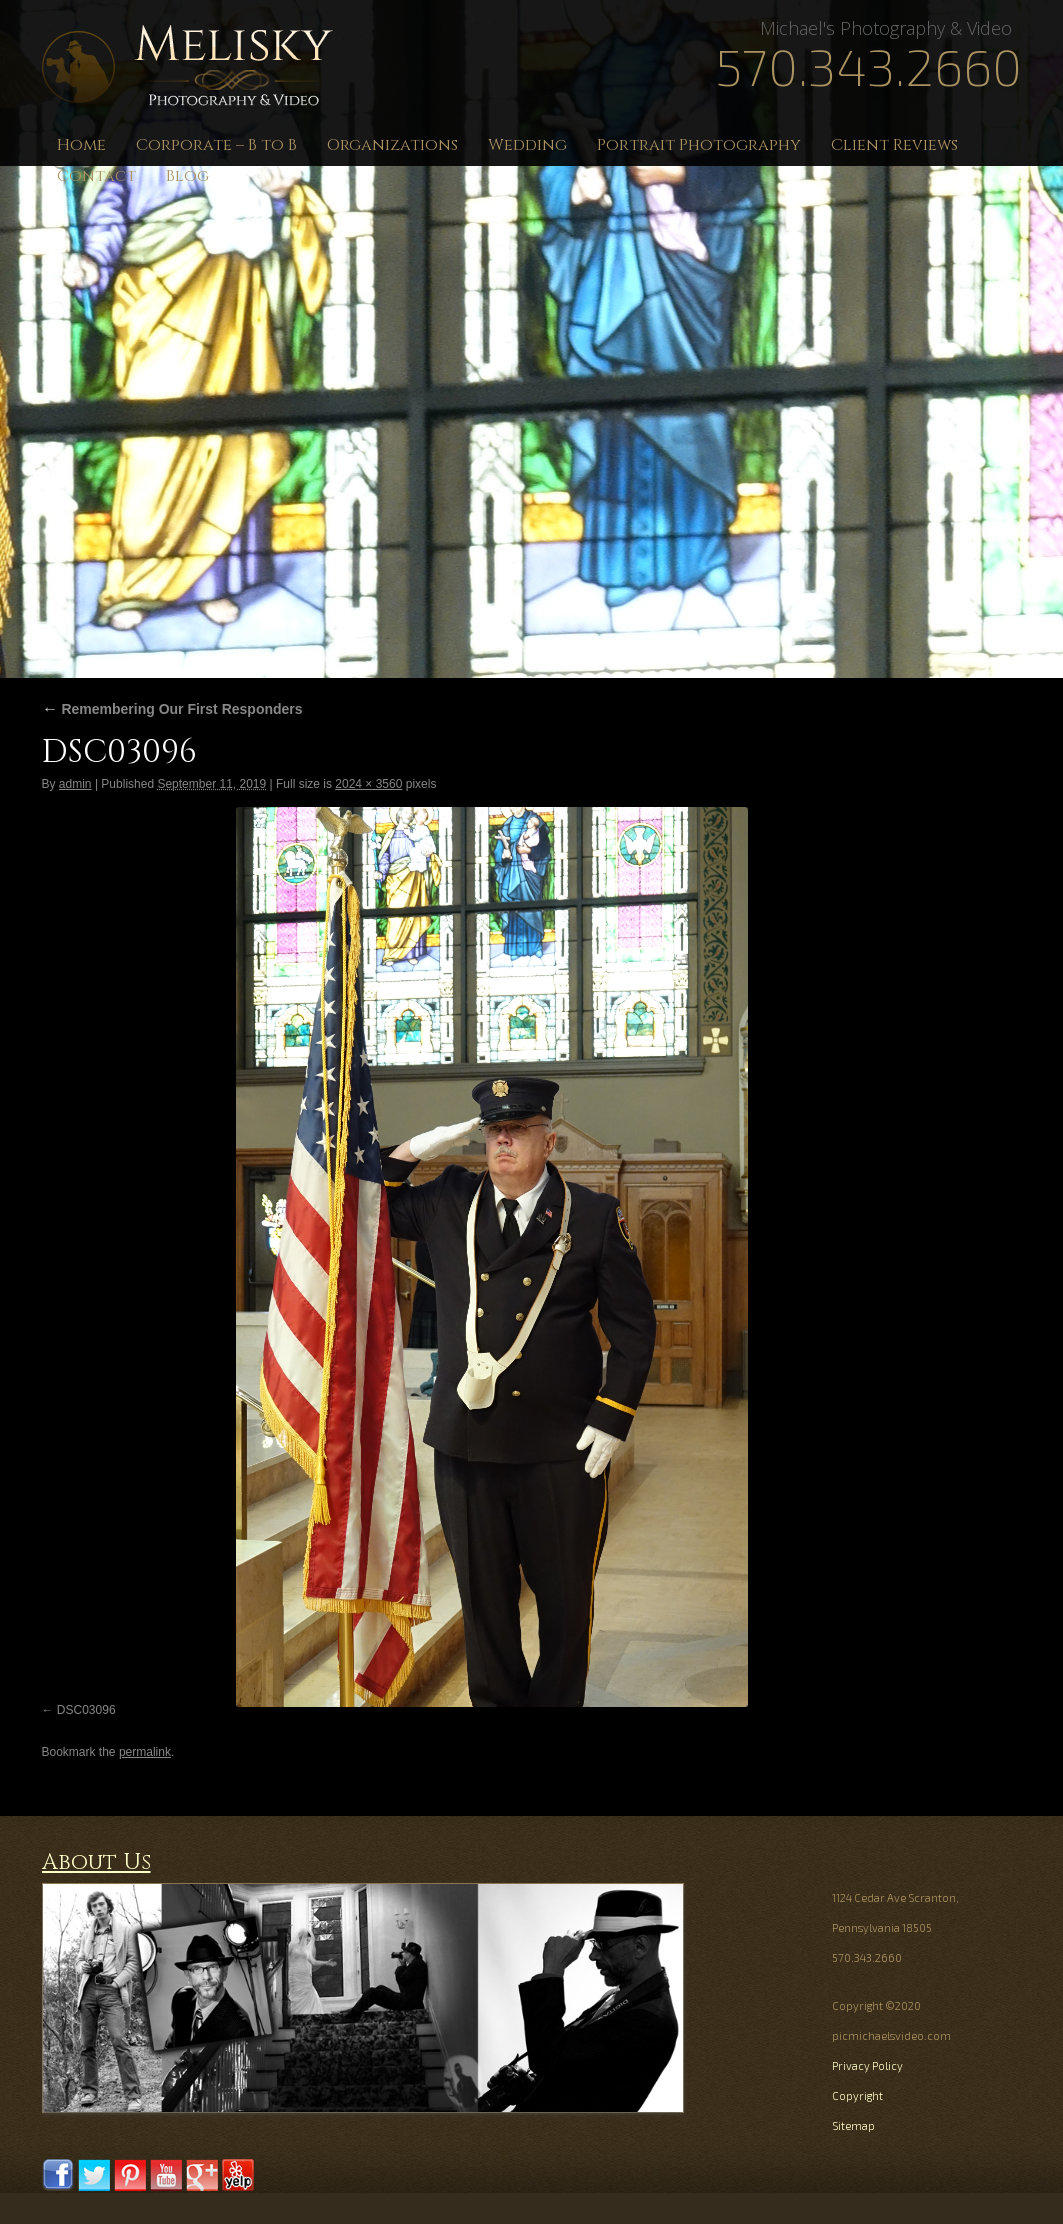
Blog (187, 176)
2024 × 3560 (368, 784)
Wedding (527, 145)
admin (75, 784)
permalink (145, 1752)
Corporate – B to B (216, 145)
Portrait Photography (699, 145)
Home (81, 145)
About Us (96, 1862)
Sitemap (853, 2125)
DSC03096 (86, 1710)
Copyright (857, 2095)
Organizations (392, 145)
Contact (96, 176)
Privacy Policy (867, 2065)
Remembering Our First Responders (172, 709)
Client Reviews (894, 145)
